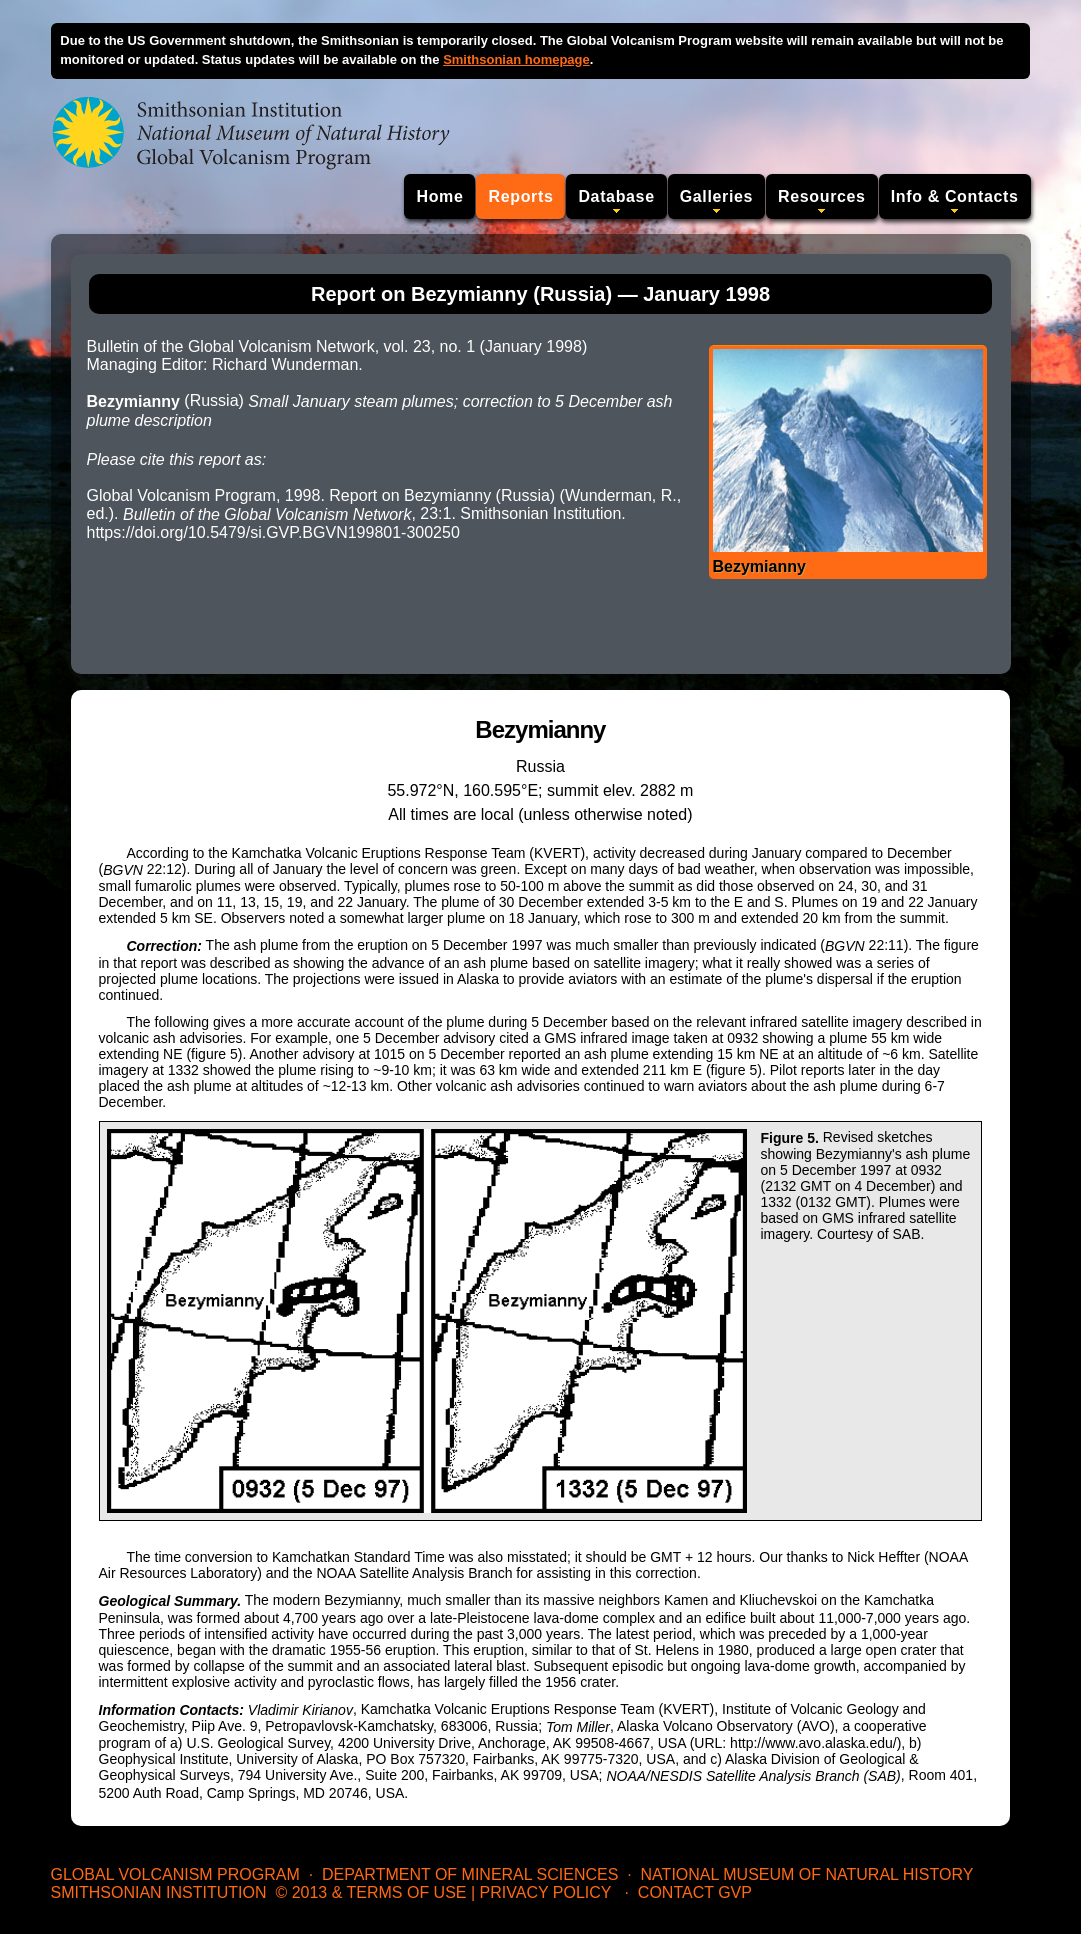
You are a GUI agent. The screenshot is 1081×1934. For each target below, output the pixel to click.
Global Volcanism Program (175, 1874)
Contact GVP (695, 1892)
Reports (520, 196)
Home (439, 196)
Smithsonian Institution (159, 1892)
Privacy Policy (546, 1892)
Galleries (716, 196)
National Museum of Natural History (807, 1874)
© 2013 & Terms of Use (370, 1892)
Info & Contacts (955, 196)
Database (616, 196)
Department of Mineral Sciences (470, 1874)
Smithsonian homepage (516, 59)
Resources (822, 196)
